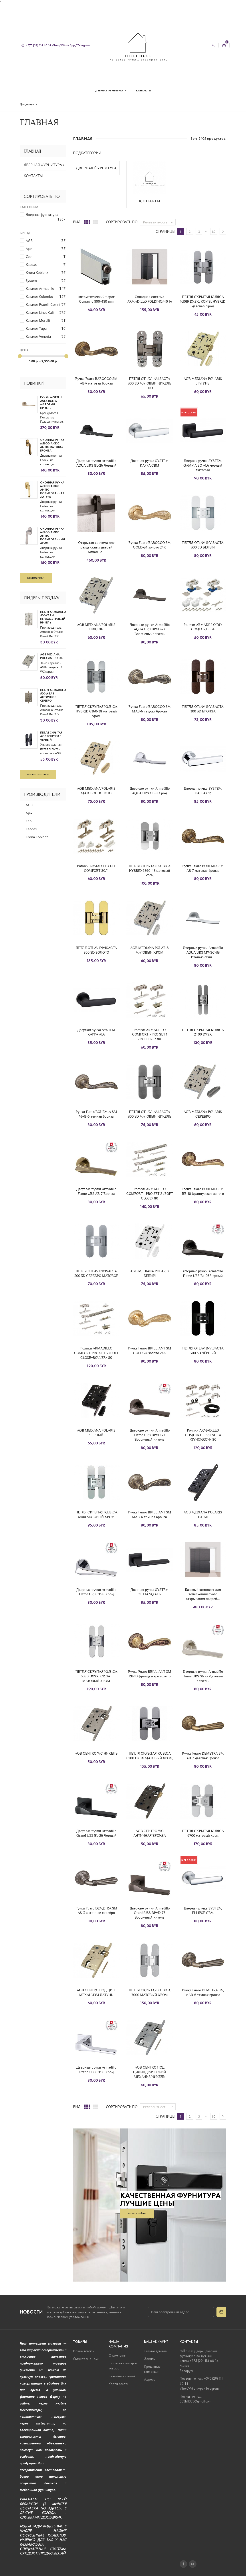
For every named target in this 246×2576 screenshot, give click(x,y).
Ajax (46, 248)
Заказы (149, 2358)
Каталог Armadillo (46, 288)
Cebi (46, 256)
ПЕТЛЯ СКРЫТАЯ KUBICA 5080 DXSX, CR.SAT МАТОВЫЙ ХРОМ (96, 1676)
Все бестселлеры (38, 774)
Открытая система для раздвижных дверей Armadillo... (96, 547)
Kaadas (46, 264)
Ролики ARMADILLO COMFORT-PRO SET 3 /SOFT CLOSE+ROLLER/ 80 (96, 1352)
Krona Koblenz (46, 272)
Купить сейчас (137, 2213)
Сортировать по (121, 221)
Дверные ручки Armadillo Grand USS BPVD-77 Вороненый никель (150, 1912)
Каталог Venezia (46, 336)
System (46, 280)
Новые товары (84, 2351)
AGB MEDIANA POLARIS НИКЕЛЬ (51, 656)
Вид (76, 221)
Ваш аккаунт (156, 2341)
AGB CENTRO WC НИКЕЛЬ (96, 1753)
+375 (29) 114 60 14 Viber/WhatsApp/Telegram (55, 41)
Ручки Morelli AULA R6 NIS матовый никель (51, 403)
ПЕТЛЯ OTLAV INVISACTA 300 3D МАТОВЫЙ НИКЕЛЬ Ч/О (149, 383)
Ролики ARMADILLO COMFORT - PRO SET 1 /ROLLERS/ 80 (149, 1034)
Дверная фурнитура (109, 85)
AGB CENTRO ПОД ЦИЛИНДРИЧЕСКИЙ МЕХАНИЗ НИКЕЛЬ (149, 2072)
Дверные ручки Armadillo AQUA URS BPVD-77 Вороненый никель (150, 629)
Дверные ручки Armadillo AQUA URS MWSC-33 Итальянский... (203, 952)
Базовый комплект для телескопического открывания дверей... (203, 1594)
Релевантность (159, 222)
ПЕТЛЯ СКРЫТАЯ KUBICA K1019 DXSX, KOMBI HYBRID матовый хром (202, 301)
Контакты (143, 85)
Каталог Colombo (46, 296)
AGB (46, 240)
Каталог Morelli (46, 320)
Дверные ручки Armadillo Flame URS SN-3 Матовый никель (203, 1676)
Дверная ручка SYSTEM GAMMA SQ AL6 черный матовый (202, 465)
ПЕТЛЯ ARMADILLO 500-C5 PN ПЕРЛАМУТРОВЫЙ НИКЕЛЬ (53, 617)
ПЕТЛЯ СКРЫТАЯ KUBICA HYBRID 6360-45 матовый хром (150, 870)
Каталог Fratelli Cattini (46, 304)
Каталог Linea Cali (46, 312)
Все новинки (35, 577)
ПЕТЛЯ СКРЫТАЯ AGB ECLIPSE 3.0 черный (51, 736)
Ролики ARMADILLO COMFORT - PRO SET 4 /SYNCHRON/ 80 (203, 1434)
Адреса (149, 2379)
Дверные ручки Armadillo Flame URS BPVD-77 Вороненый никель (150, 1434)
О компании (118, 2355)
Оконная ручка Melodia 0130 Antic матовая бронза (52, 445)
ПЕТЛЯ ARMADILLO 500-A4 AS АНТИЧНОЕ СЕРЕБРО (53, 695)
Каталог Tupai (46, 328)
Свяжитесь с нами (86, 2358)
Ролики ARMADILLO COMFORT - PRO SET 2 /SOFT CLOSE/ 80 (149, 1193)
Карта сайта (118, 2384)
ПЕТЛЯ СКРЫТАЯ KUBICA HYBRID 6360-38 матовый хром (96, 711)
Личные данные (155, 2351)
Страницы (165, 231)
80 (213, 232)
